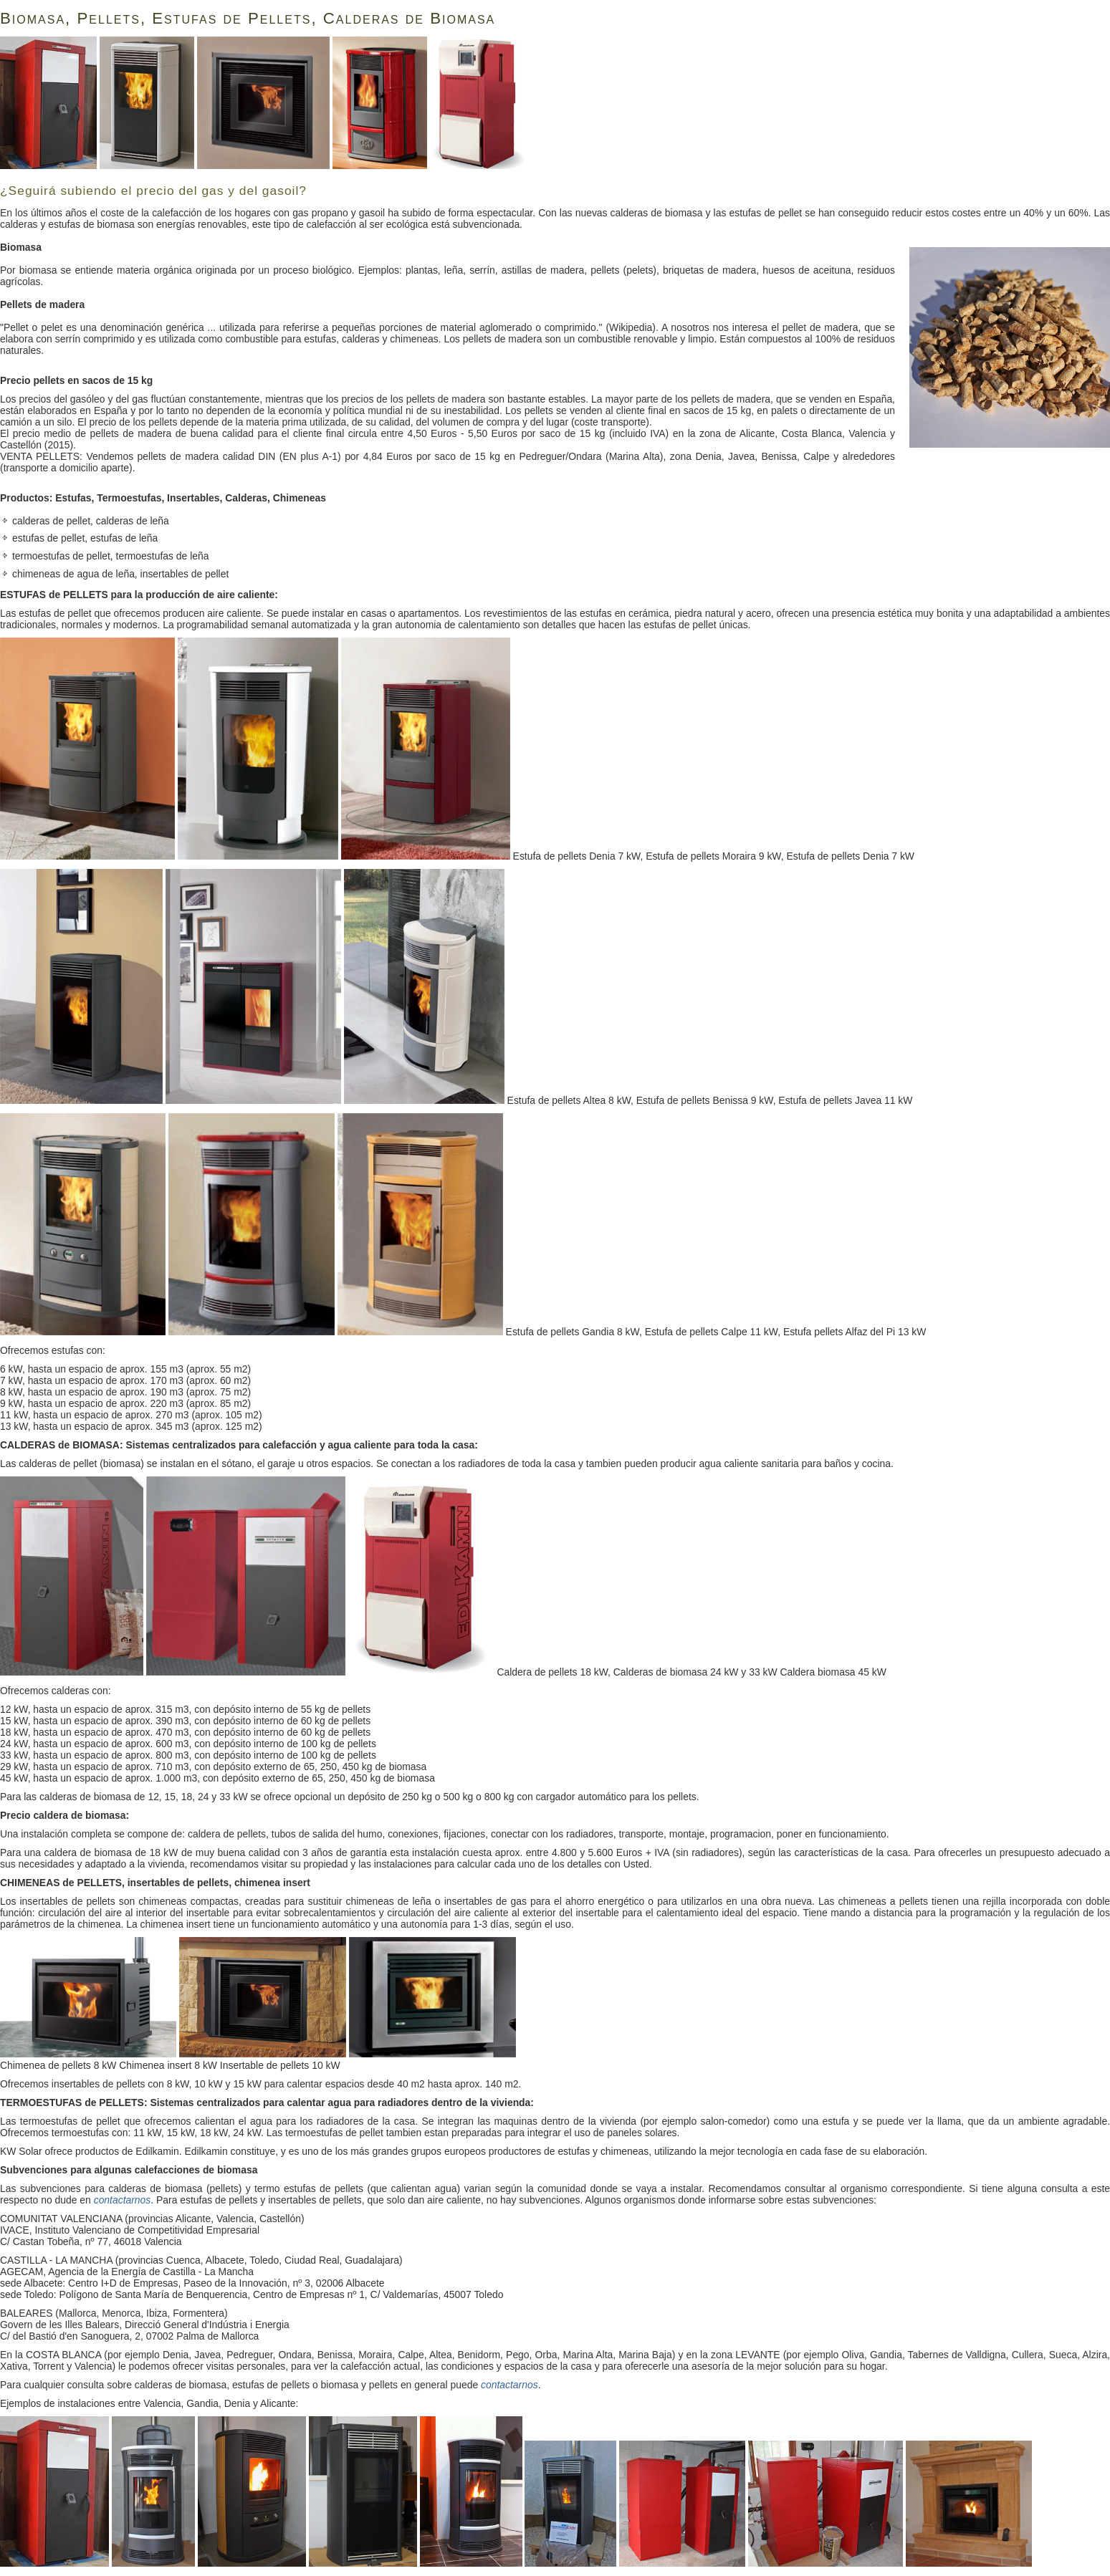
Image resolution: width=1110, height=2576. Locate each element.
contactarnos (122, 2200)
